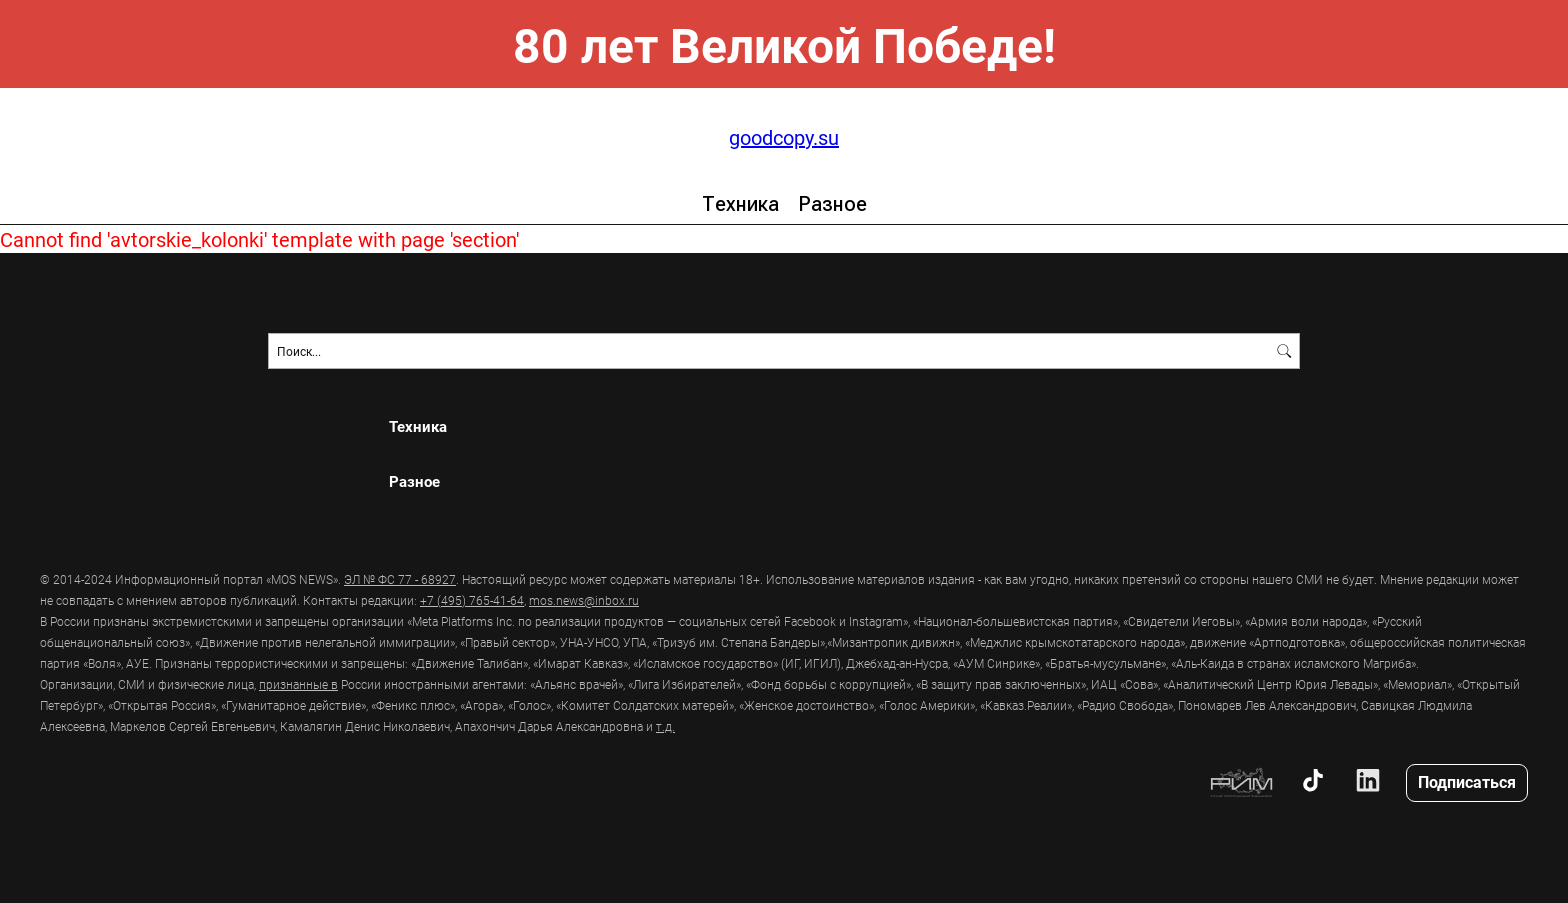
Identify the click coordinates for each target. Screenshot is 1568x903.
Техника (740, 204)
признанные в (298, 684)
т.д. (665, 726)
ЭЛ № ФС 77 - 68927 (400, 579)
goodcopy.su (784, 137)
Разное (832, 204)
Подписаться (1467, 781)
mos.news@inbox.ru (584, 600)
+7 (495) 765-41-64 (472, 600)
